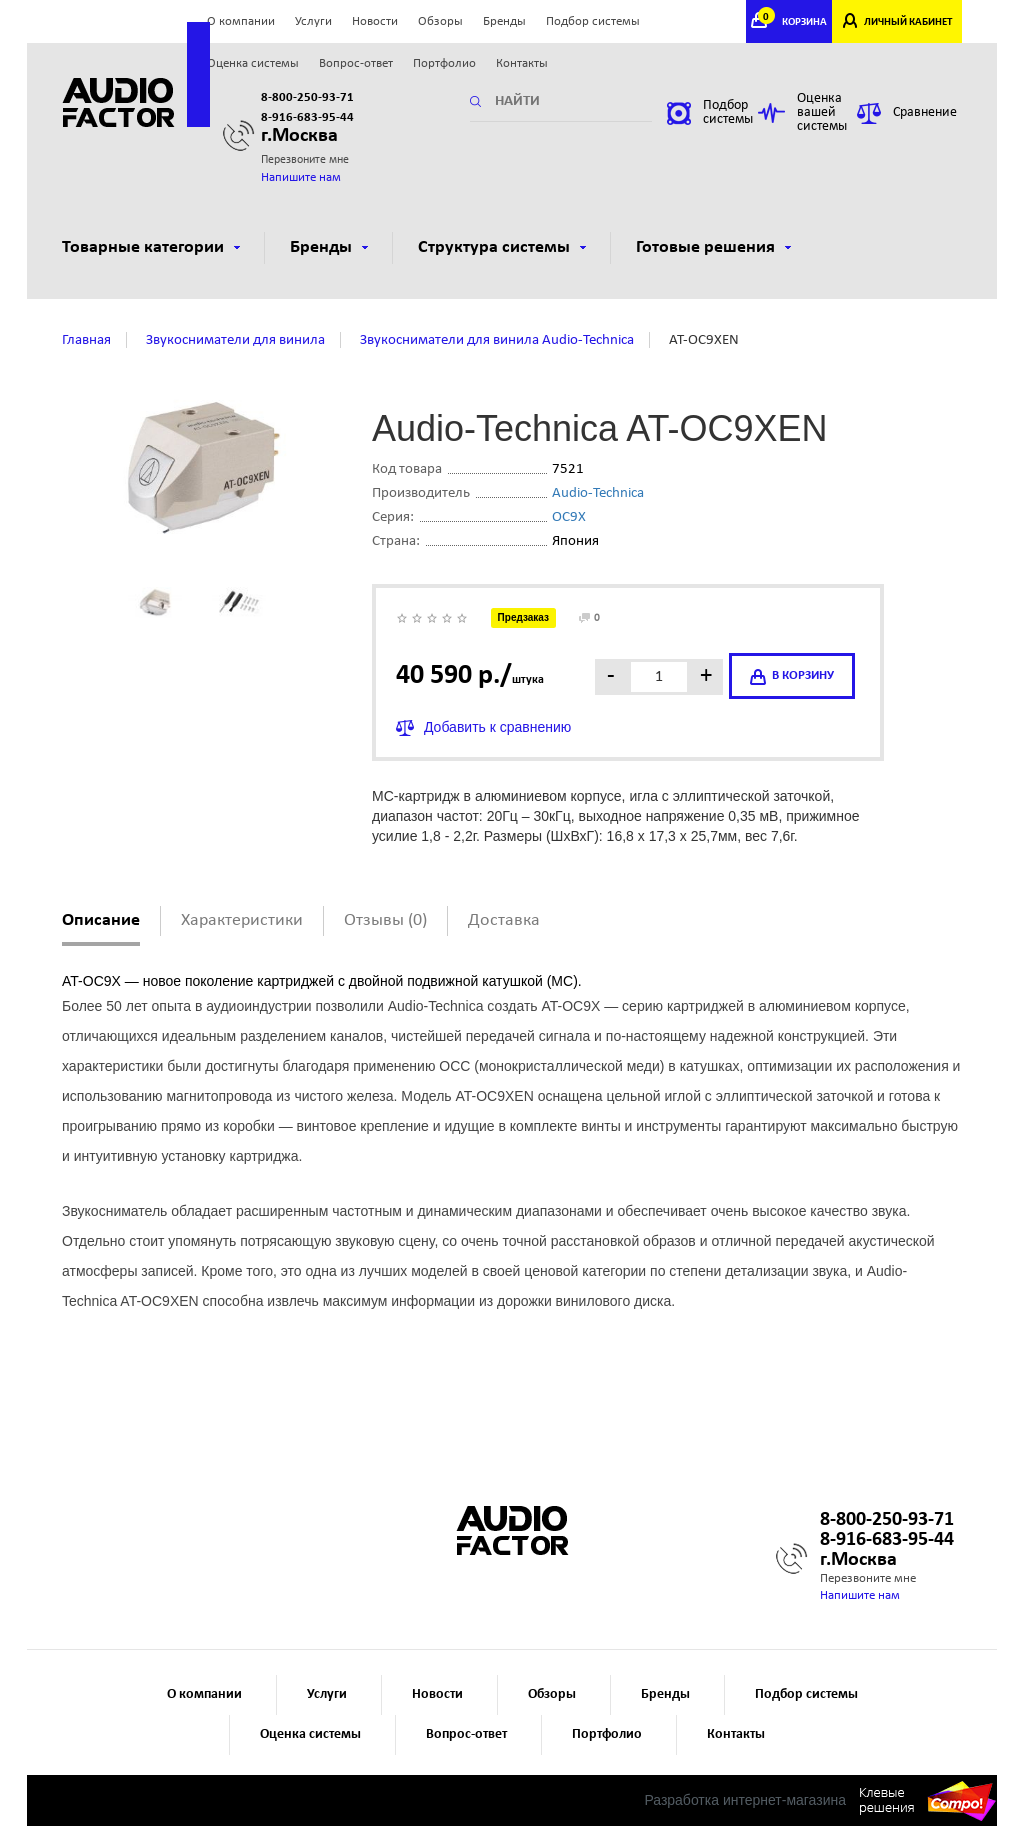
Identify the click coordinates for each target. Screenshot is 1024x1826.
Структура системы (502, 247)
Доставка (504, 920)
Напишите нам (301, 177)
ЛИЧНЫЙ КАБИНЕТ (908, 22)
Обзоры (440, 21)
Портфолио (444, 63)
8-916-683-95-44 (307, 117)
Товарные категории (151, 247)
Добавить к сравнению (497, 727)
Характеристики (242, 920)
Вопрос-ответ (356, 63)
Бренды (504, 21)
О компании (241, 21)
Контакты (522, 63)
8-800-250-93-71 (307, 97)
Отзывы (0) (385, 920)
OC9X (569, 517)
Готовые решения (713, 247)
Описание (101, 920)
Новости (375, 21)
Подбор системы (593, 21)
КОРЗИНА (795, 22)
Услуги (313, 21)
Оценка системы (253, 63)
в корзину (792, 677)
